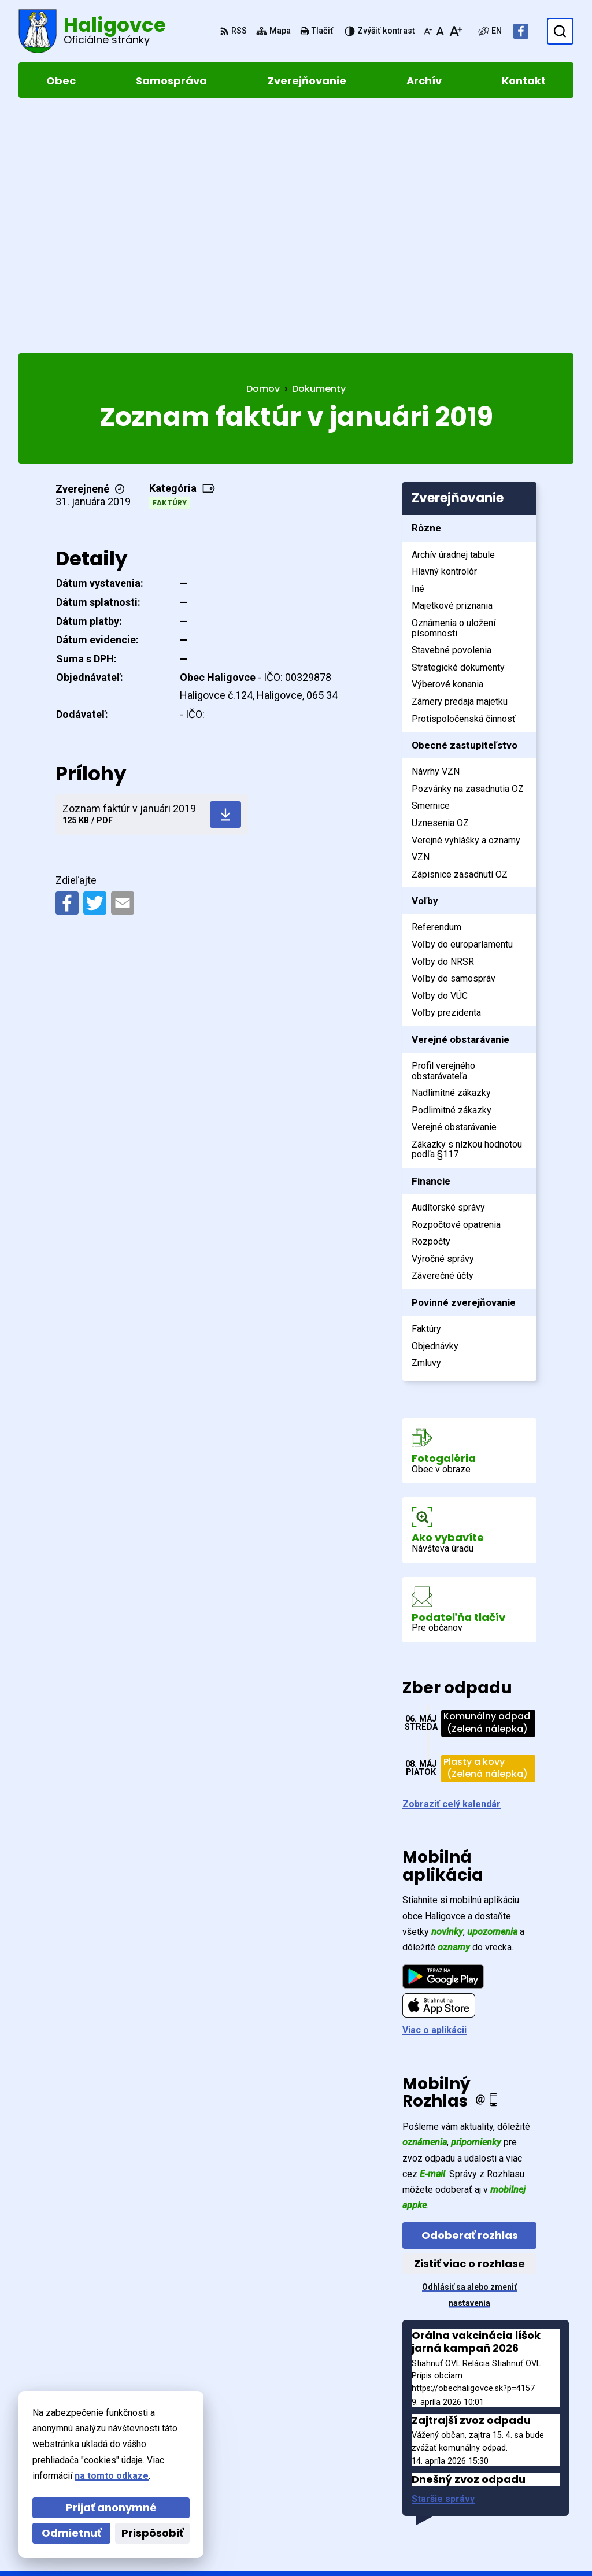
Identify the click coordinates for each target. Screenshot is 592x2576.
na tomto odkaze (112, 2475)
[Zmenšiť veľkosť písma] (427, 31)
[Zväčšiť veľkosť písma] (455, 31)
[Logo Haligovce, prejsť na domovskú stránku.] (92, 31)
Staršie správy (443, 2261)
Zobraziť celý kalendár (451, 1566)
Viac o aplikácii (434, 1792)
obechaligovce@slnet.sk (519, 2503)
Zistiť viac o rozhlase (469, 2026)
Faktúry (170, 266)
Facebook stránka (505, 2517)
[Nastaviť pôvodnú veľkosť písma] (440, 31)
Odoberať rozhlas (469, 1998)
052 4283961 (492, 2489)
